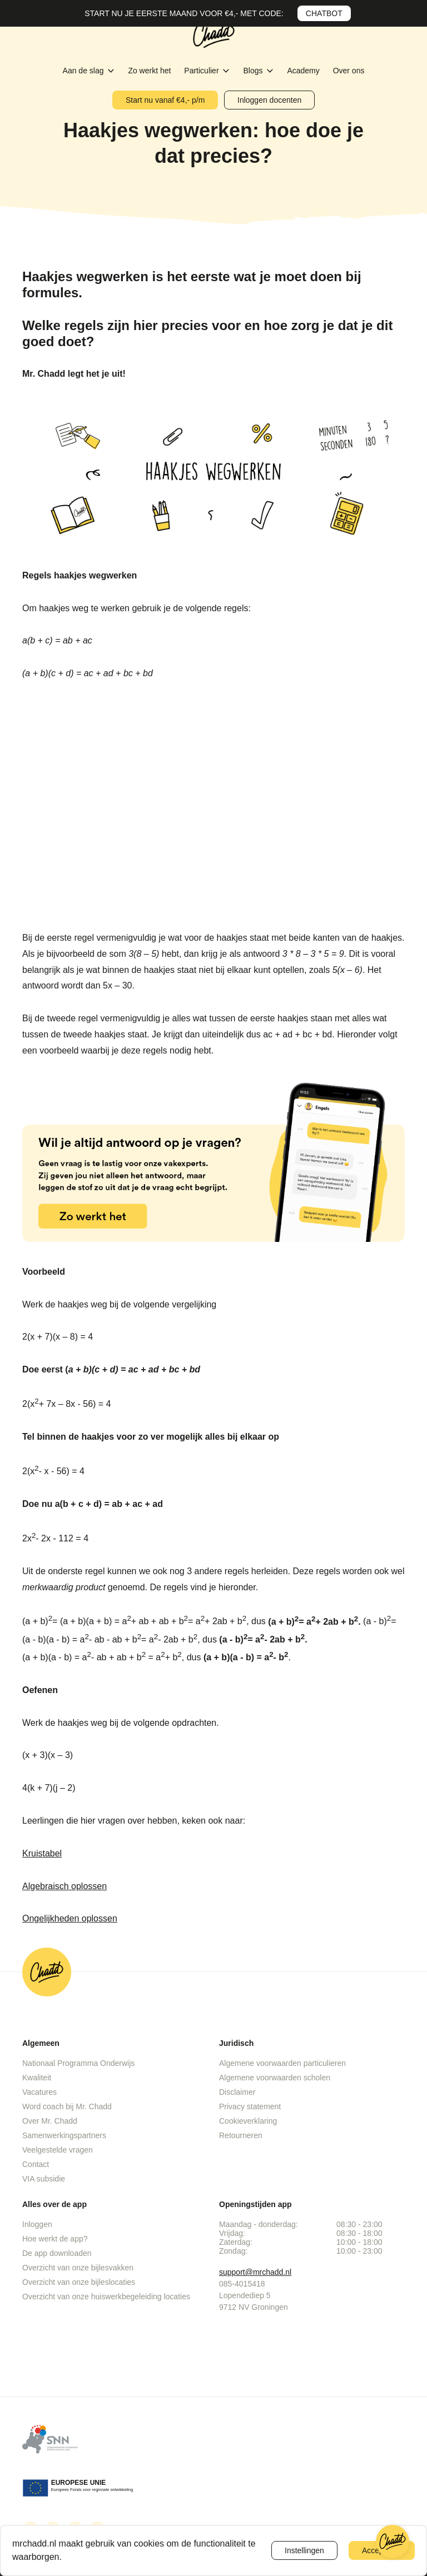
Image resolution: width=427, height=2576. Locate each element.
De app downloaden (57, 2253)
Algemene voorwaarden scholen (274, 2077)
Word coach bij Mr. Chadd (67, 2106)
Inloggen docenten (269, 100)
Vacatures (39, 2092)
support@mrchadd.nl (255, 2272)
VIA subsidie (43, 2178)
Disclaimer (237, 2092)
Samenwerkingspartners (64, 2135)
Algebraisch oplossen (64, 1886)
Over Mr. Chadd (49, 2120)
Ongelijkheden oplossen (69, 1918)
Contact (35, 2164)
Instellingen (304, 2550)
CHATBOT (324, 13)
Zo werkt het (150, 70)
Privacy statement (250, 2106)
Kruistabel (42, 1853)
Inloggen (37, 2224)
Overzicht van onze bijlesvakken (77, 2267)
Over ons (349, 70)
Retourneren (240, 2135)
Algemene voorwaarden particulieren (282, 2063)
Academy (304, 70)
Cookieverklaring (248, 2120)
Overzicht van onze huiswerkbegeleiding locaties (106, 2296)
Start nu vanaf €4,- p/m (165, 100)
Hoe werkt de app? (55, 2238)
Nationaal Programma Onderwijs (78, 2063)
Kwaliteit (36, 2077)
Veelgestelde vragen (57, 2149)
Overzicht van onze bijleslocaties (78, 2282)
